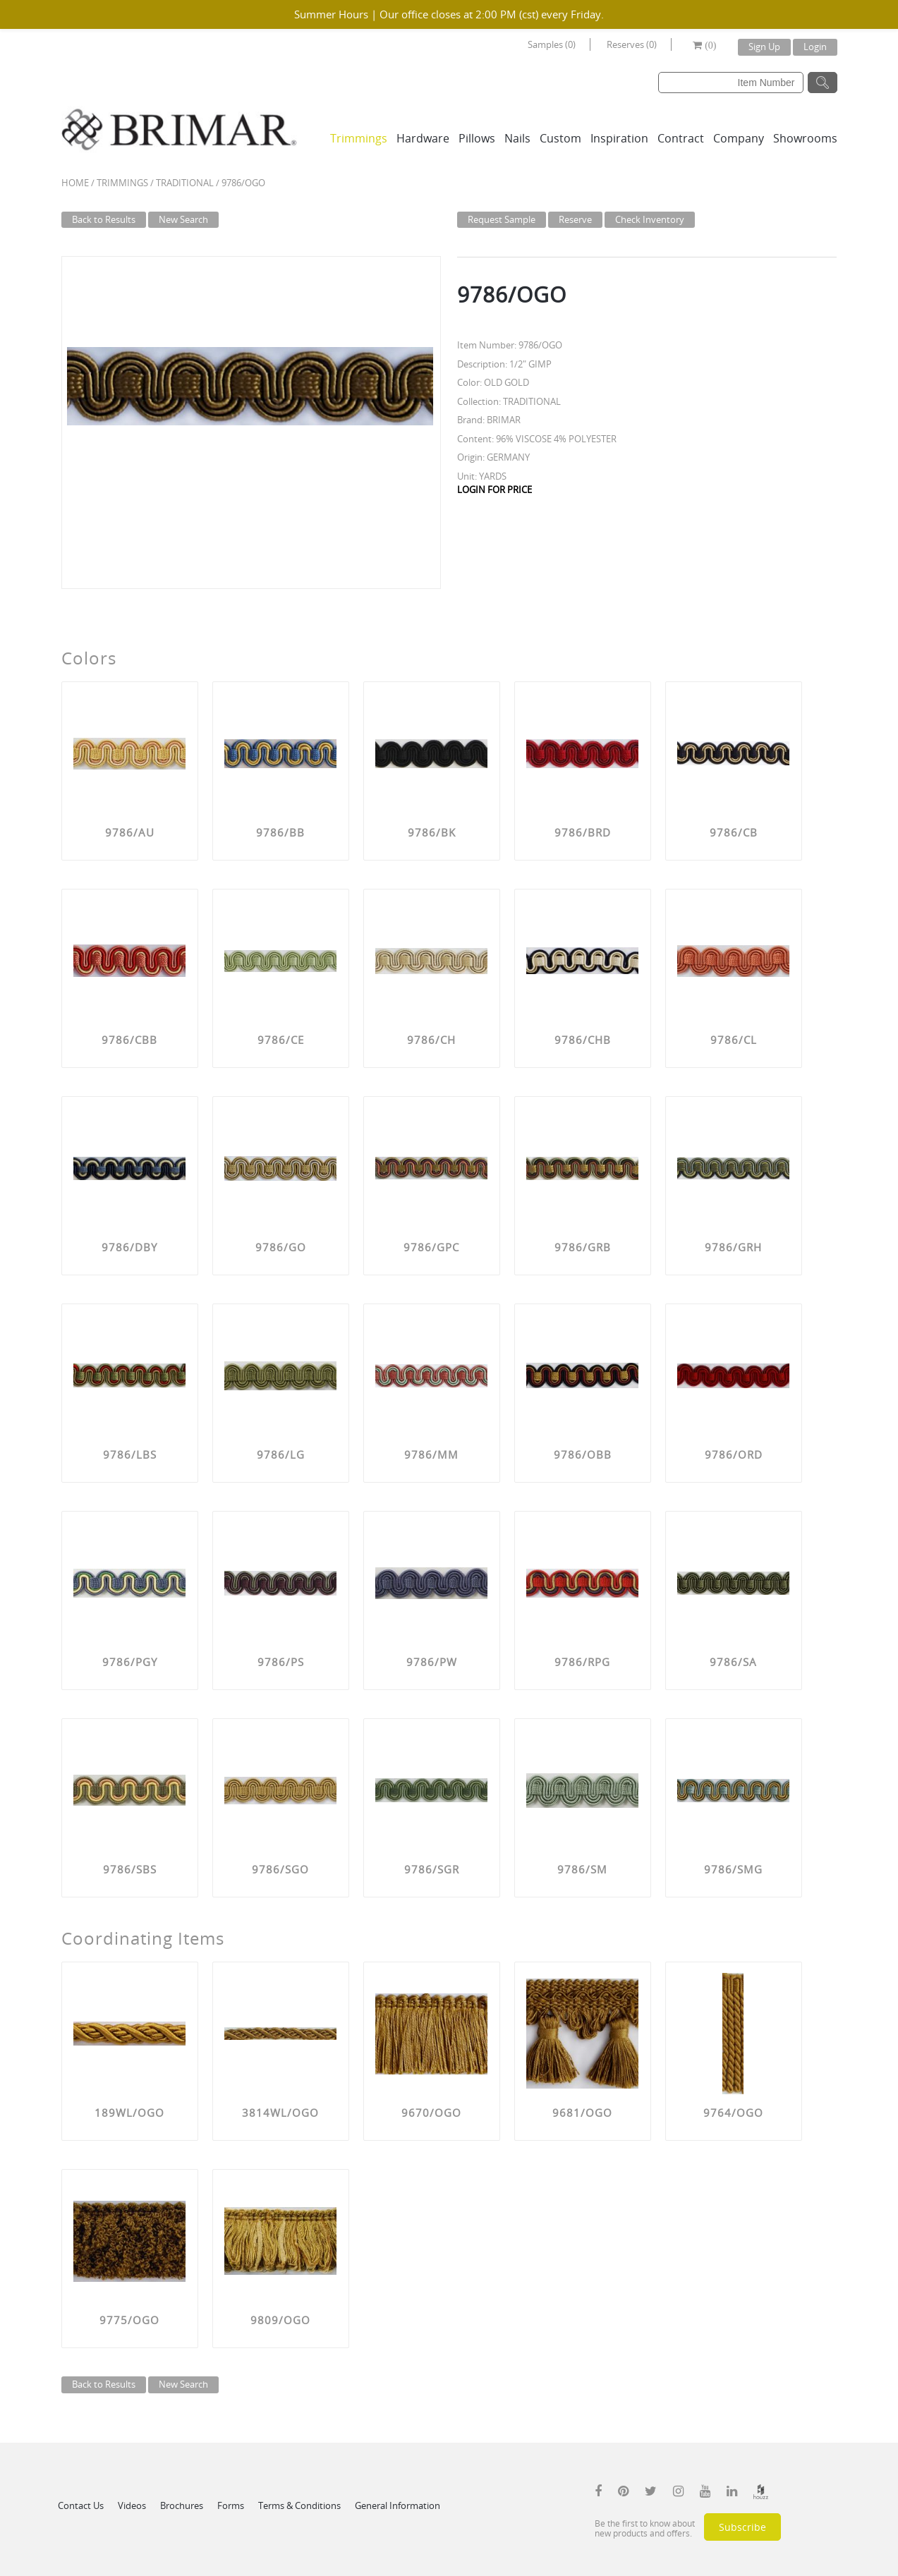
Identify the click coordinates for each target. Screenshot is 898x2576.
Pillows (477, 138)
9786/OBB (583, 1454)
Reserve (575, 219)
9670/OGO (431, 2113)
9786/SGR (431, 1869)
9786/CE (280, 1040)
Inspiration (619, 138)
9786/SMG (733, 1869)
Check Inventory (649, 219)
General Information (397, 2505)
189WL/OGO (129, 2113)
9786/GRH (733, 1247)
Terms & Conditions (299, 2505)
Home (75, 182)
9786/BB (280, 832)
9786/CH (431, 1040)
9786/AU (129, 832)
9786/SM (582, 1869)
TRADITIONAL (185, 182)
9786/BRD (582, 832)
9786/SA (733, 1662)
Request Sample (501, 219)
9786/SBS (130, 1869)
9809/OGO (280, 2320)
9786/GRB (582, 1247)
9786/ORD (734, 1454)
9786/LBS (130, 1454)
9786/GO (280, 1247)
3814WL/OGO (280, 2113)
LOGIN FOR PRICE (494, 489)
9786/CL (733, 1040)
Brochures (181, 2505)
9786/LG (281, 1454)
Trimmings (358, 138)
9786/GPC (431, 1247)
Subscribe (742, 2527)
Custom (560, 138)
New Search (183, 219)
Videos (132, 2505)
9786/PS (280, 1662)
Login (815, 46)
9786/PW (431, 1662)
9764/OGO (733, 2113)
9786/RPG (582, 1662)
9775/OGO (129, 2320)
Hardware (422, 138)
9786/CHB (582, 1040)
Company (738, 138)
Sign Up (764, 46)
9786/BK (432, 832)
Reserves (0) (632, 44)
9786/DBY (129, 1247)
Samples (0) (552, 44)
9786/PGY (129, 1662)
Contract (680, 138)
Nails (517, 138)
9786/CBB (129, 1040)
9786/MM (431, 1454)
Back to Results (103, 219)
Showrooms (805, 138)
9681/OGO (582, 2113)
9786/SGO (280, 1869)
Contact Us (81, 2505)
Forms (230, 2505)
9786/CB (734, 832)
